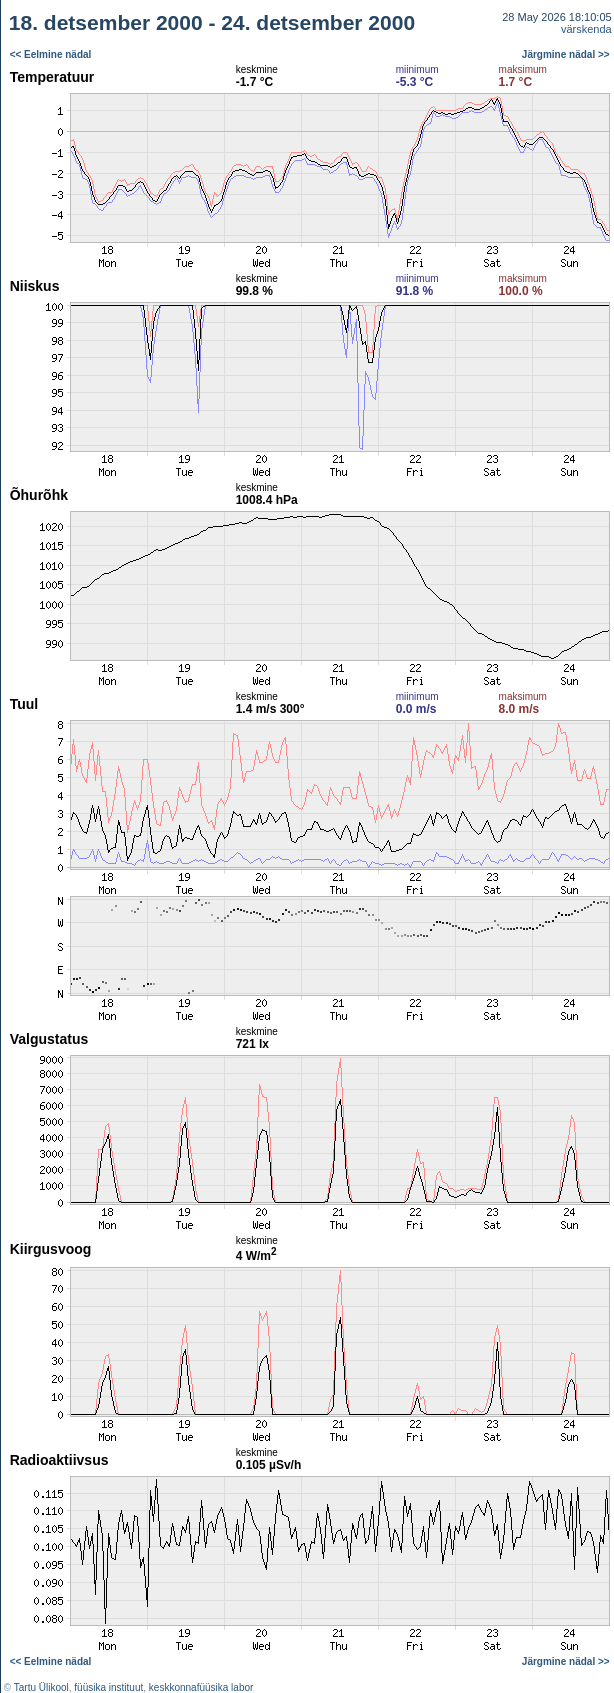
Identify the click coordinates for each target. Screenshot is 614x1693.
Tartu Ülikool (41, 1687)
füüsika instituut (108, 1687)
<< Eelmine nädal (51, 54)
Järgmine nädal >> (566, 54)
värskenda (586, 29)
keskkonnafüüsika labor (201, 1687)
